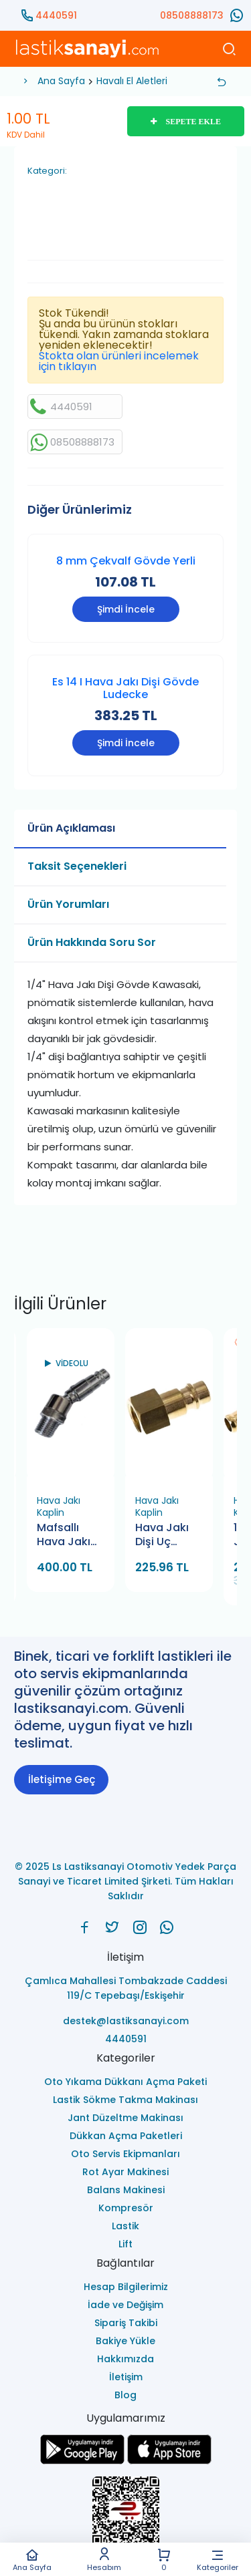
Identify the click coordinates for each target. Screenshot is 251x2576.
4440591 (56, 15)
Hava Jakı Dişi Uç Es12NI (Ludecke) (163, 1535)
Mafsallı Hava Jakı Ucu (63, 1535)
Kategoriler (217, 2559)
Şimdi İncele (126, 609)
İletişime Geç (61, 1779)
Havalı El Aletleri (131, 81)
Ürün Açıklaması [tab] (71, 828)
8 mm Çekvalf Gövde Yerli (125, 561)
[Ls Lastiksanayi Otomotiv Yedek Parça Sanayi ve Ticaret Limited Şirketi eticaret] (125, 2517)
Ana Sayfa (32, 2559)
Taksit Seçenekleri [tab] (77, 866)
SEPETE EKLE (186, 121)
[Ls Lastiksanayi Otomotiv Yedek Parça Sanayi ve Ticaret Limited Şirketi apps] (169, 2460)
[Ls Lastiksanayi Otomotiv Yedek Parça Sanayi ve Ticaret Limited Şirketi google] (82, 2460)
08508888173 (192, 15)
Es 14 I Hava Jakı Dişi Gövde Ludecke (125, 688)
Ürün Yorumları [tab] (68, 904)
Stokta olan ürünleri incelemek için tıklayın (119, 361)
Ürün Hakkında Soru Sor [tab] (91, 942)
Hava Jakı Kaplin (58, 1506)
